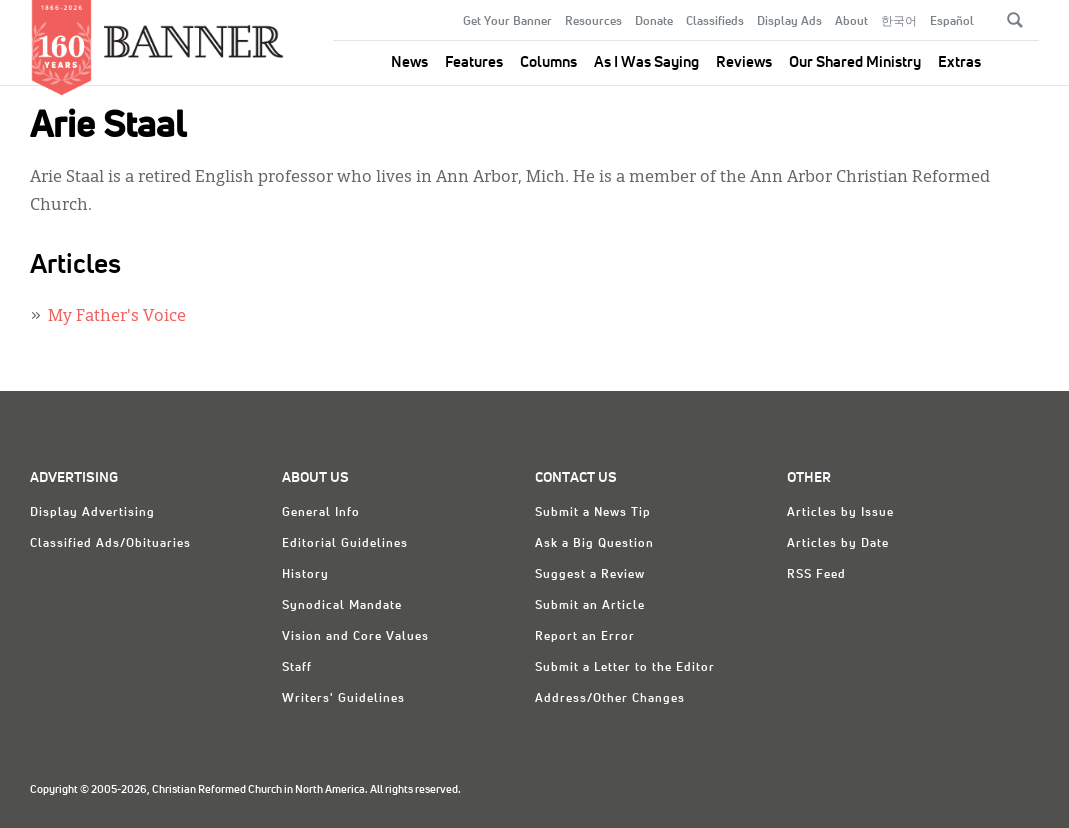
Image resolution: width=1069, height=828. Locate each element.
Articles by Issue (840, 513)
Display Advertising (92, 513)
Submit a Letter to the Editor (625, 668)
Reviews (744, 62)
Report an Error (585, 637)
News (409, 62)
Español (952, 22)
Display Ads (789, 22)
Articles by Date (838, 544)
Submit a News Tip (593, 513)
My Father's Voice (117, 317)
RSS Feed (816, 575)
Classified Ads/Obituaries (110, 544)
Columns (548, 62)
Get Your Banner (507, 22)
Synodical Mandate (342, 606)
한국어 (899, 22)
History (305, 575)
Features (474, 62)
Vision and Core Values (355, 637)
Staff (297, 668)
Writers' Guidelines (343, 699)
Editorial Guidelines (345, 544)
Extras (959, 62)
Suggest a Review (590, 575)
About (851, 22)
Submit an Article (590, 606)
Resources (593, 22)
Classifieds (715, 22)
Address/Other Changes (610, 699)
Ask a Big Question (594, 544)
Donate (654, 22)
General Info (321, 513)
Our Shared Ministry (855, 62)
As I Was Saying (646, 62)
